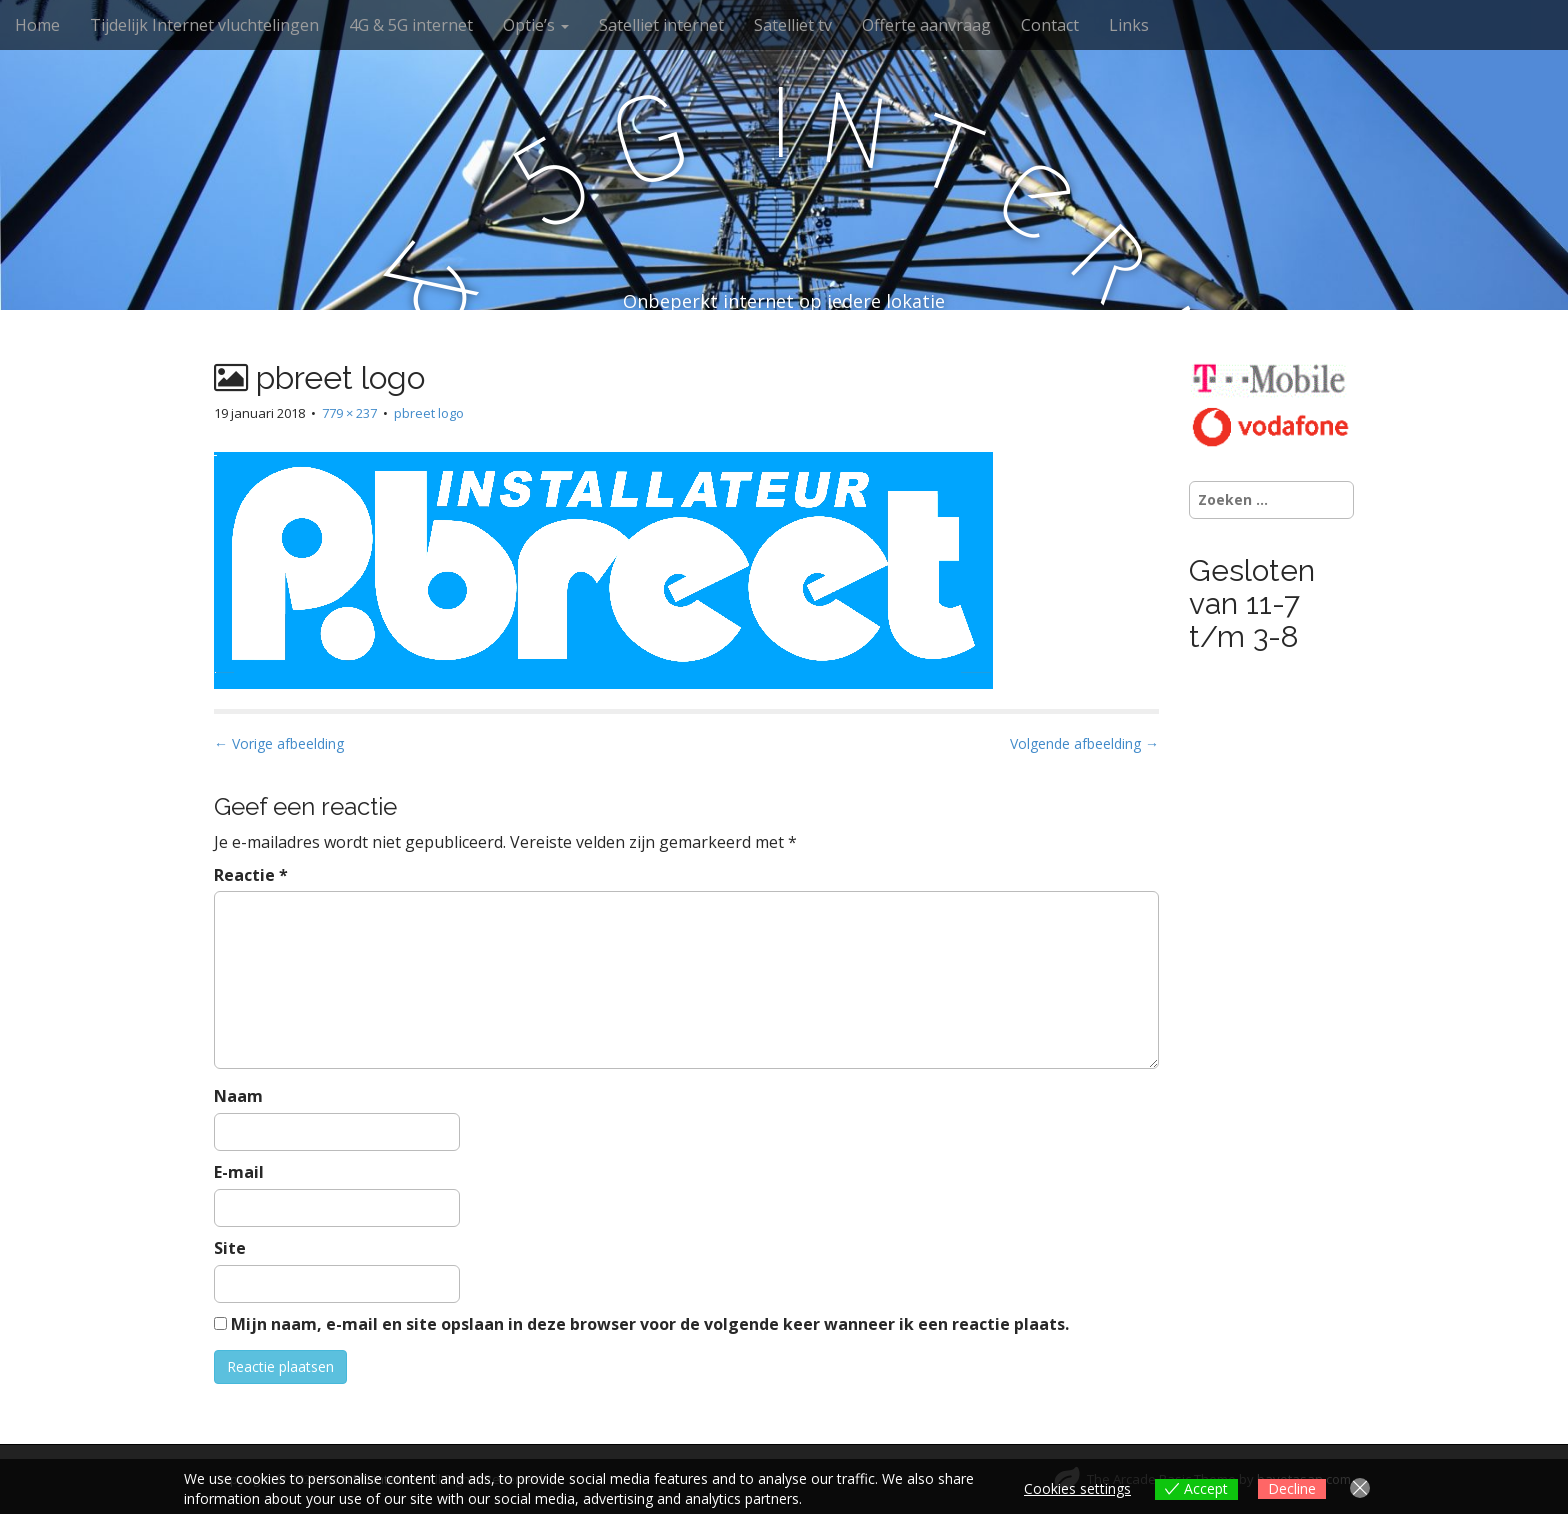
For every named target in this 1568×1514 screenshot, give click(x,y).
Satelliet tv (793, 25)
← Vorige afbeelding (279, 743)
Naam (238, 1096)
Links (1129, 25)
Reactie (251, 875)
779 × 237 (349, 413)
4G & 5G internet (411, 25)
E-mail (239, 1172)
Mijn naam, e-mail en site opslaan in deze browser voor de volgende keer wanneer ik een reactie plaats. (650, 1324)
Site (230, 1248)
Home (37, 25)
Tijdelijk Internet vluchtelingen (204, 25)
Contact (1050, 25)
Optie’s (536, 25)
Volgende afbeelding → (1084, 743)
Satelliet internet (661, 25)
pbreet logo (429, 413)
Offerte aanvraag (926, 25)
